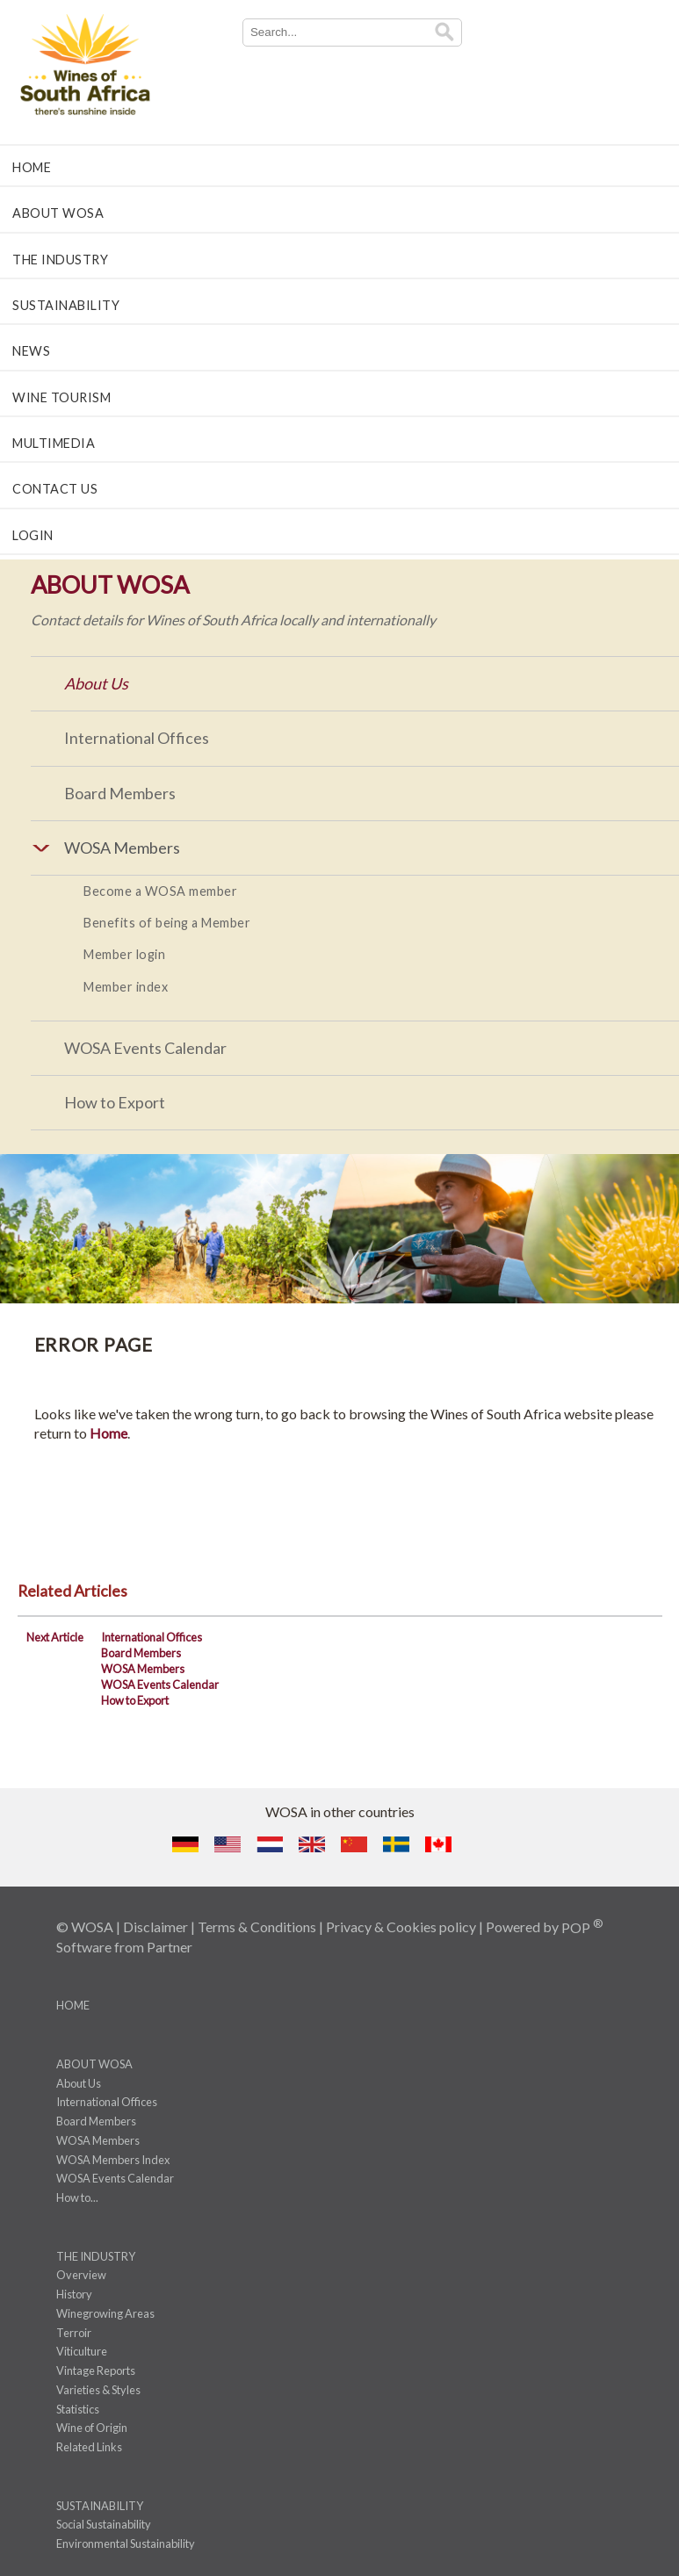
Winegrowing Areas (105, 2313)
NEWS (31, 350)
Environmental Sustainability (125, 2543)
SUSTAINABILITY (65, 305)
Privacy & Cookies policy (401, 1927)
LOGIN (33, 535)
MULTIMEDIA (53, 443)
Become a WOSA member (160, 891)
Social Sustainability (103, 2524)
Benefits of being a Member (166, 922)
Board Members (120, 793)
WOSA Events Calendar (145, 1047)
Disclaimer (155, 1927)
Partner (169, 1946)
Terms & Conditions (257, 1927)
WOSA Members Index (113, 2160)
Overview (81, 2275)
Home (108, 1433)
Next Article (54, 1637)
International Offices (136, 737)
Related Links (89, 2447)
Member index (125, 986)
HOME (31, 167)
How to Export (114, 1102)
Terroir (73, 2333)
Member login (124, 954)
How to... (77, 2197)
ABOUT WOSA (58, 213)
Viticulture (81, 2351)
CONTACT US (55, 488)
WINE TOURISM (61, 397)
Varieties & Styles (98, 2390)
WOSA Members (142, 1669)
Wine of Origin (91, 2428)
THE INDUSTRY (60, 259)
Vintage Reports (95, 2370)
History (74, 2294)
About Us (96, 683)
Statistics (77, 2409)
